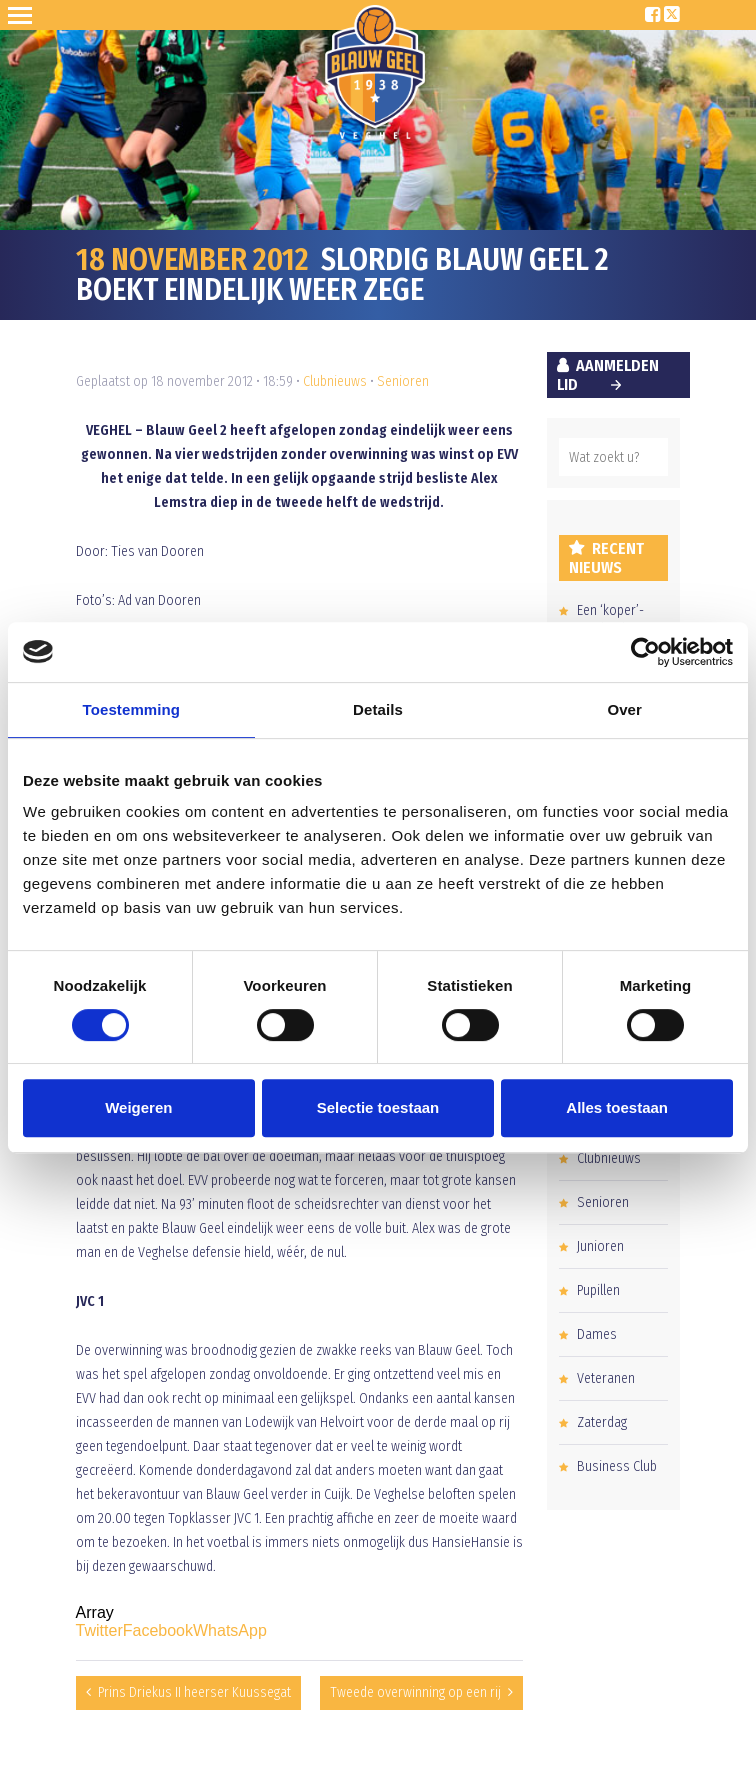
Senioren (403, 381)
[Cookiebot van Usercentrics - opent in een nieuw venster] (645, 652)
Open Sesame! (24, 15)
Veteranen (606, 1378)
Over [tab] (624, 709)
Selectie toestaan (378, 1107)
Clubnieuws (335, 381)
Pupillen (598, 1290)
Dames (597, 1334)
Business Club (617, 1466)
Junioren (600, 1246)
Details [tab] (378, 709)
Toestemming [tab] (132, 709)
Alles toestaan (617, 1107)
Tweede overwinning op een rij (415, 1692)
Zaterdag (602, 1422)
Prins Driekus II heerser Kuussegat (194, 1692)
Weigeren (138, 1107)
